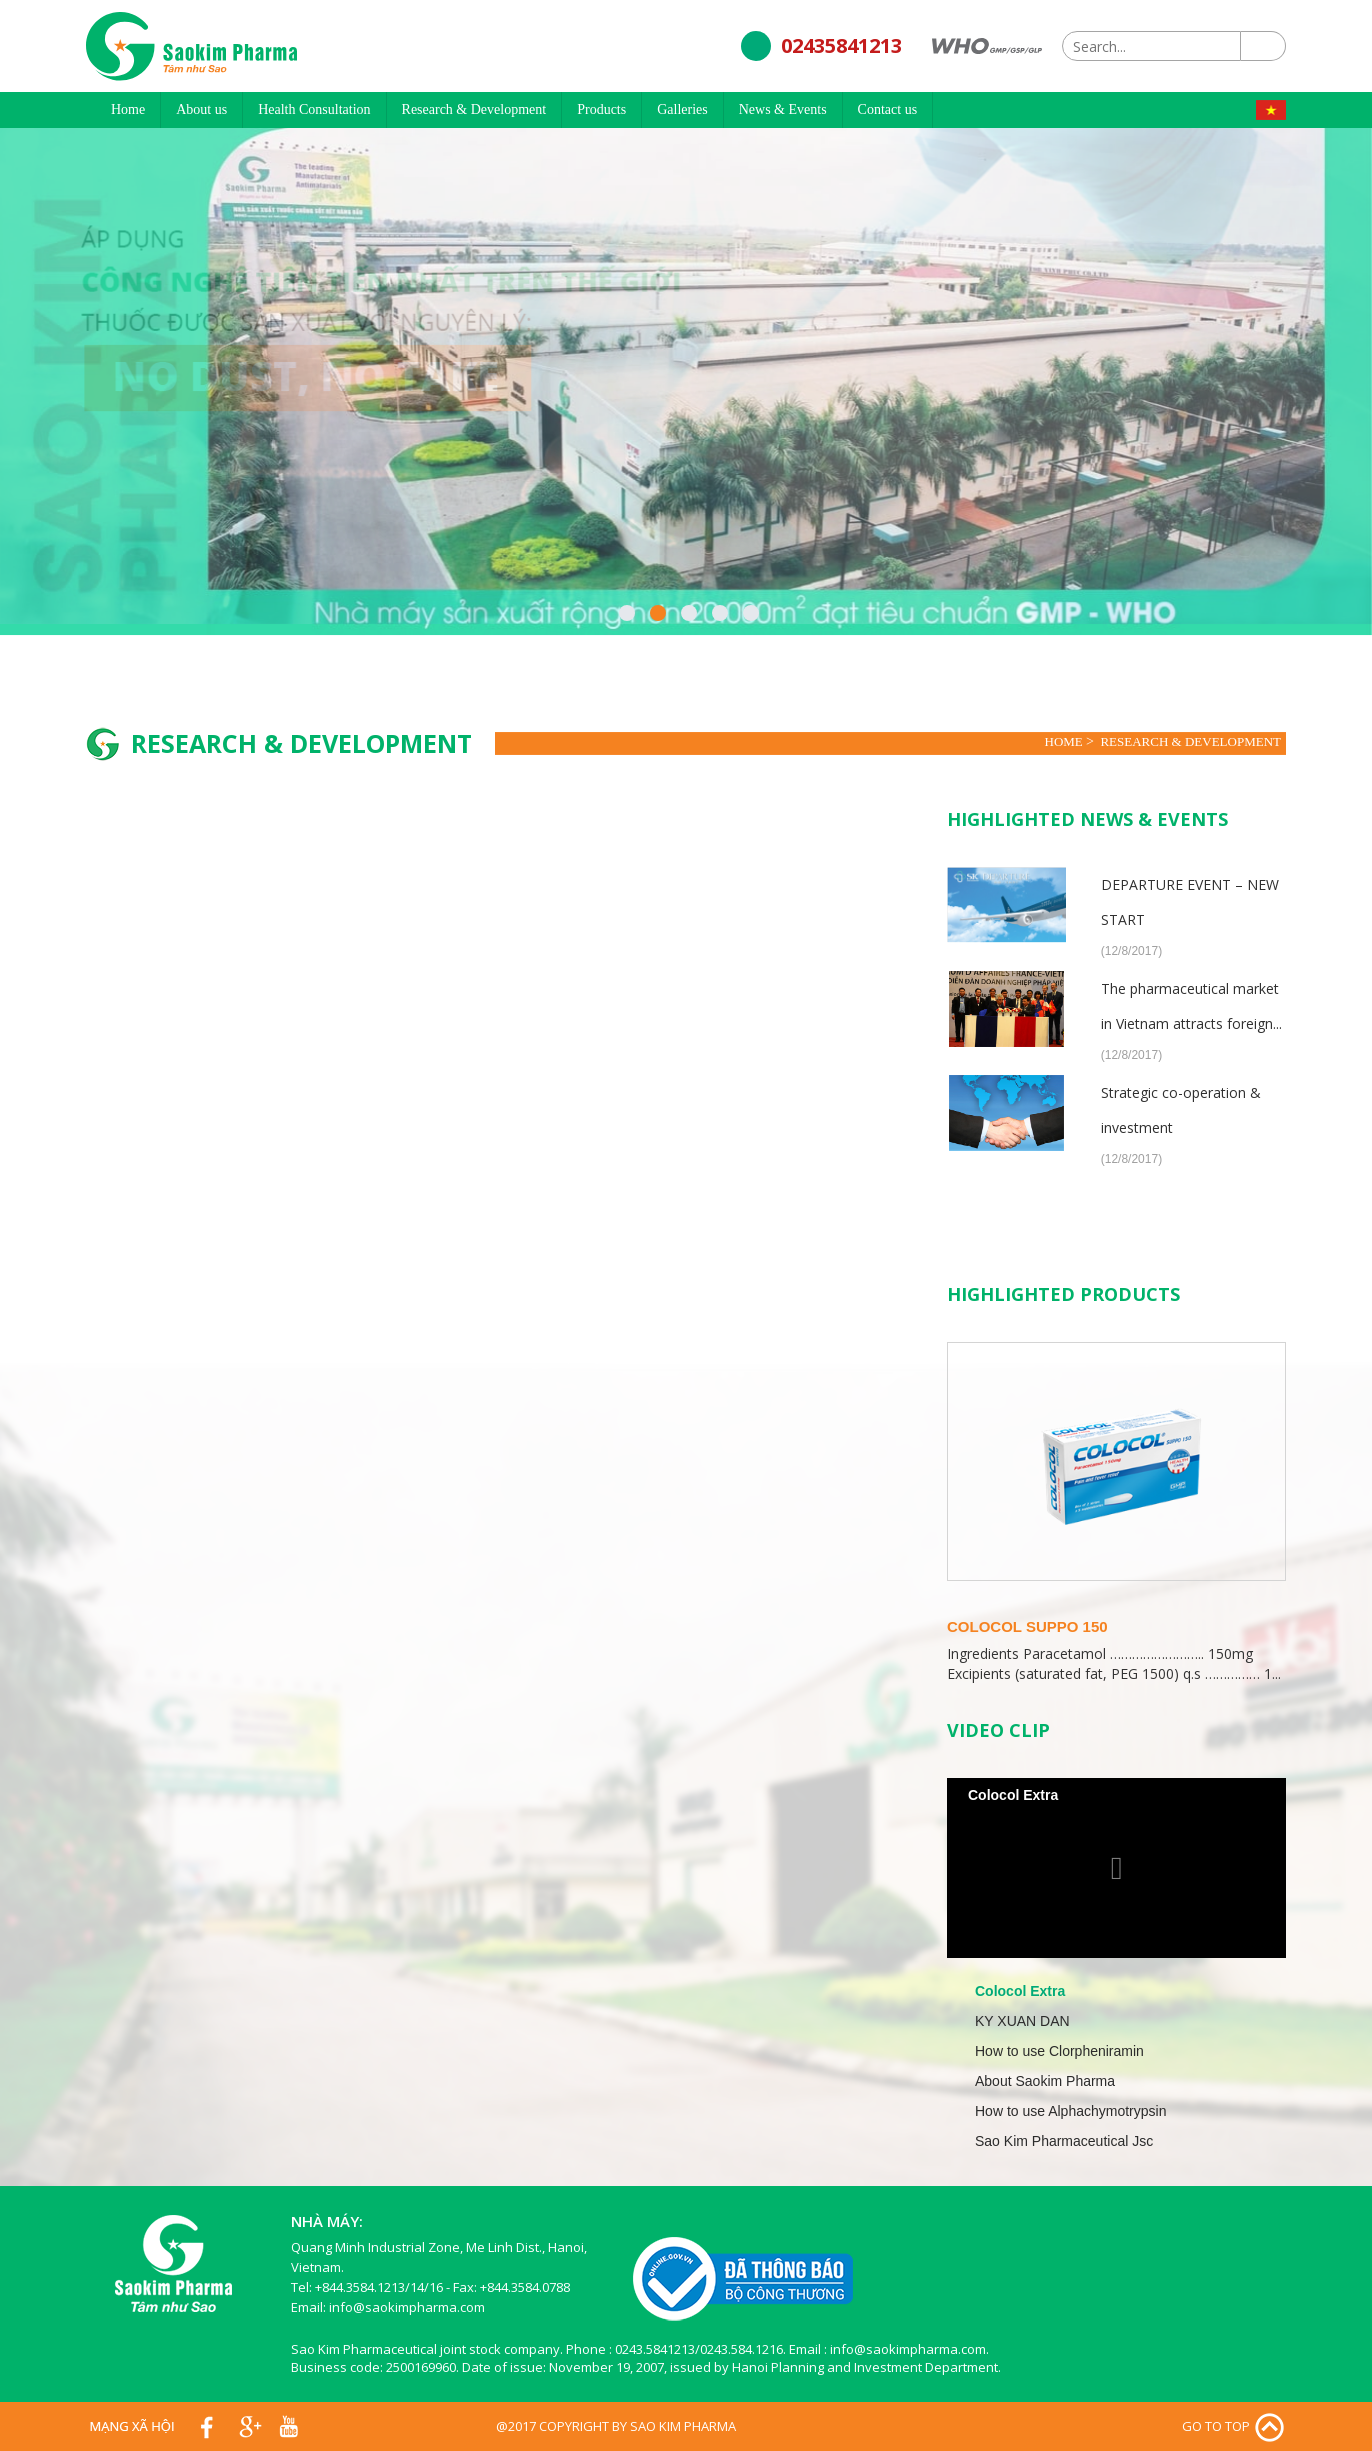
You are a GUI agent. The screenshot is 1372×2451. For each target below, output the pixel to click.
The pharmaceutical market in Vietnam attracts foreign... (1191, 1006)
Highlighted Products (1063, 1294)
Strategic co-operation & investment (1181, 1110)
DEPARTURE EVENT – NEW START (1190, 902)
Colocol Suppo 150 (1027, 1626)
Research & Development (301, 743)
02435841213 (841, 45)
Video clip (998, 1730)
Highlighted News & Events (1087, 819)
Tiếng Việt (1271, 110)
